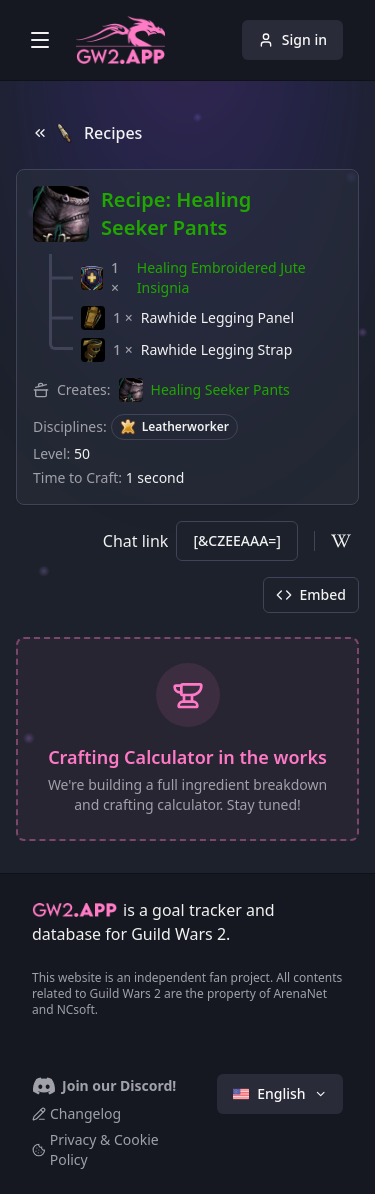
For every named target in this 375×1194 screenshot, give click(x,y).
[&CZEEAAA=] (237, 540)
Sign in (292, 39)
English (280, 1093)
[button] (211, 278)
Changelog (76, 1113)
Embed (311, 594)
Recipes (87, 133)
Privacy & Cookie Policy (95, 1149)
